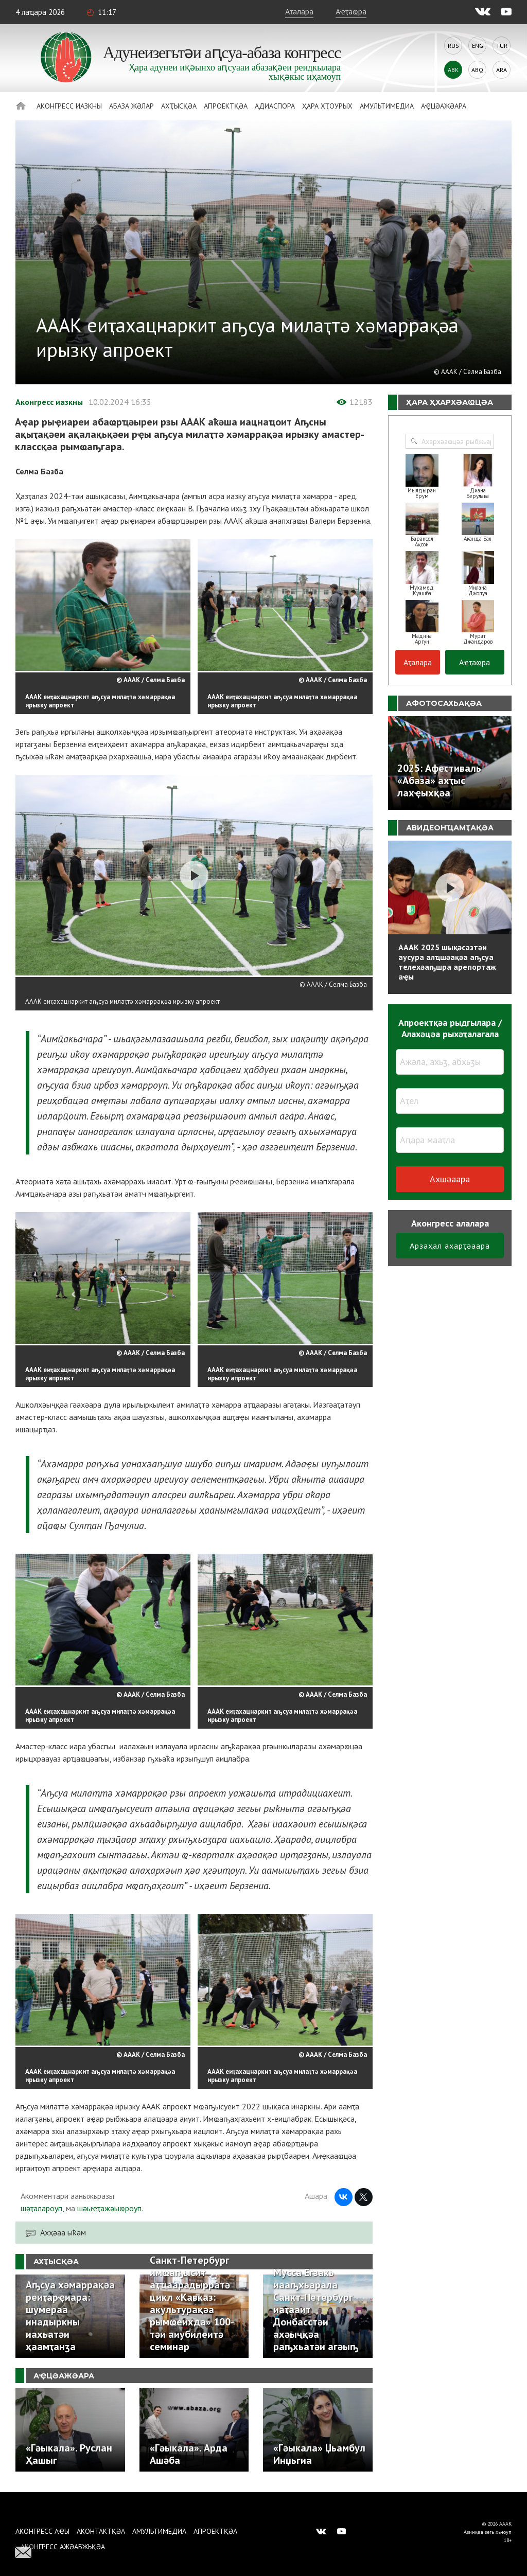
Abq (477, 70)
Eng (477, 45)
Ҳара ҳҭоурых (327, 106)
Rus (453, 45)
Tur (501, 45)
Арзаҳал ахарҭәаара (450, 1245)
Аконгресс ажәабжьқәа (63, 2546)
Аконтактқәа (101, 2531)
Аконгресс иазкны (69, 106)
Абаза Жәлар (131, 106)
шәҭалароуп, (42, 2208)
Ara (501, 70)
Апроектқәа (226, 106)
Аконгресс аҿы (42, 2531)
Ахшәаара (450, 1179)
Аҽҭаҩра (351, 11)
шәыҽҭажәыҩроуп (109, 2208)
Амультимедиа (387, 106)
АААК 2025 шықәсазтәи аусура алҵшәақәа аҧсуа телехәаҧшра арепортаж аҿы (447, 962)
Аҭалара (299, 11)
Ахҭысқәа (179, 106)
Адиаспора (275, 106)
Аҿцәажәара (443, 106)
